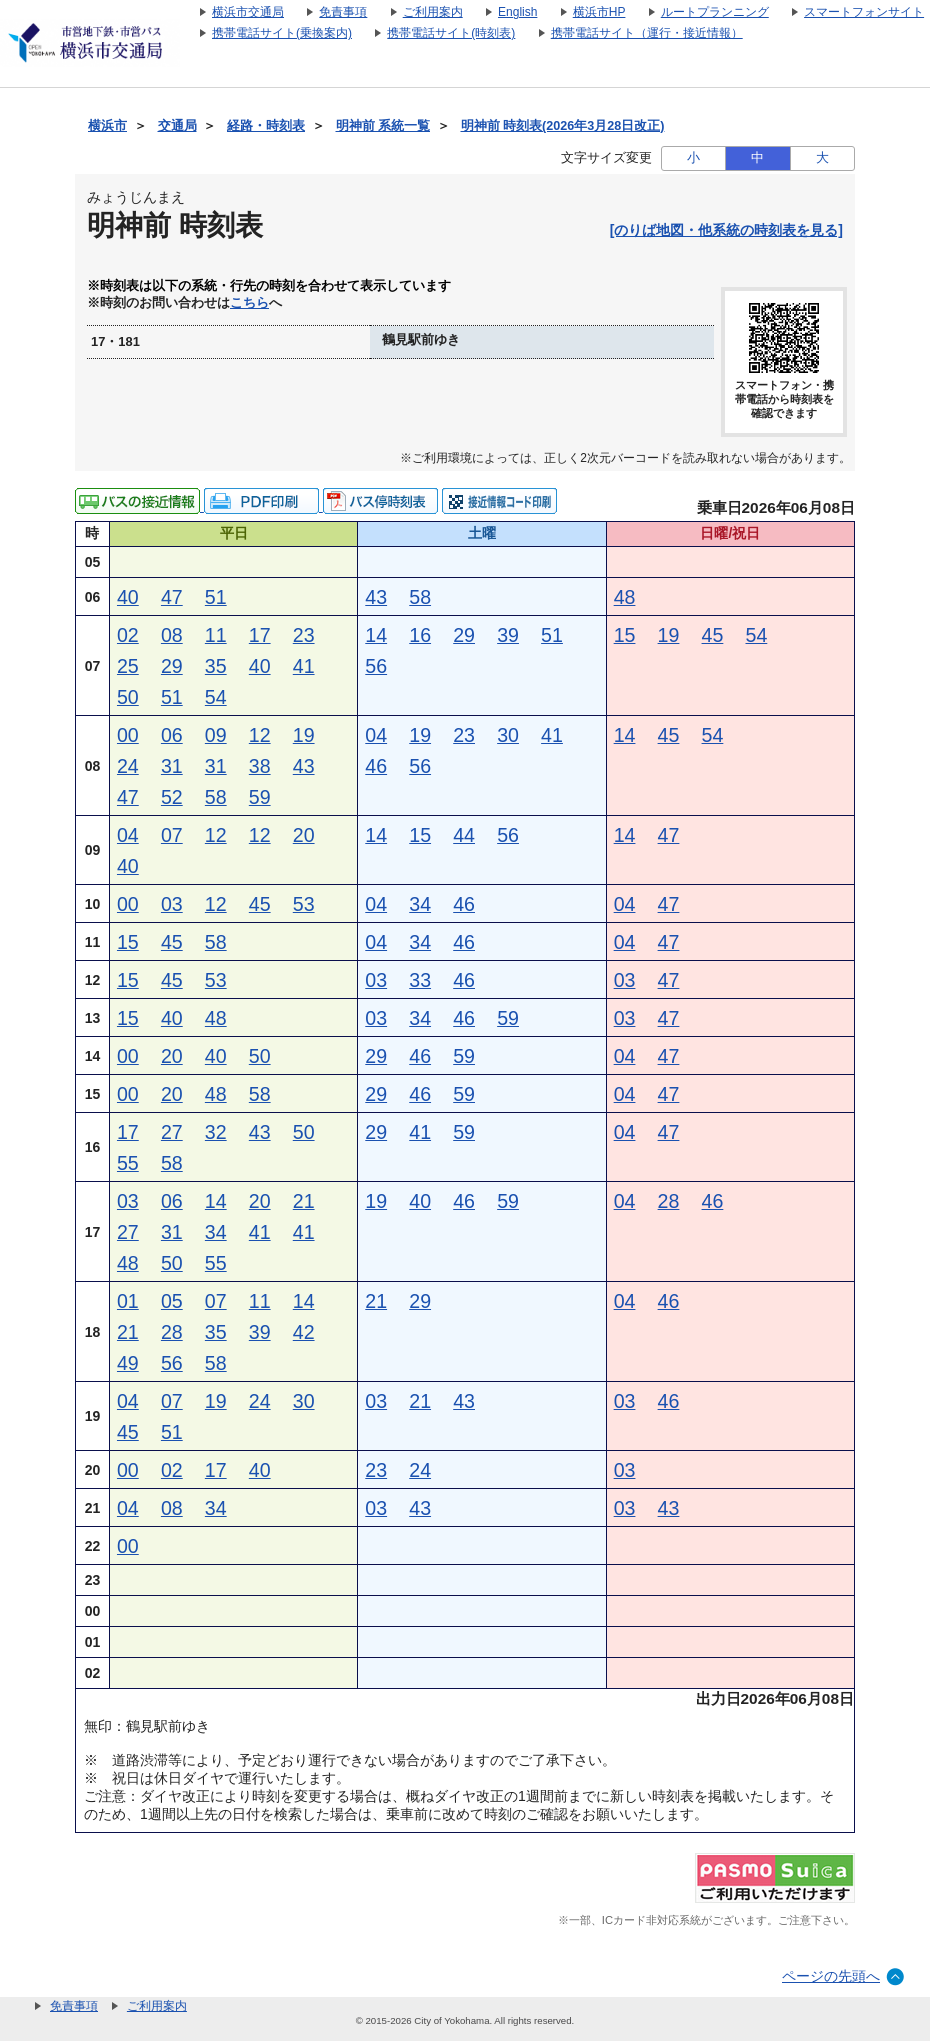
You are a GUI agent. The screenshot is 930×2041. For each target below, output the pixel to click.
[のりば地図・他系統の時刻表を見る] (726, 230)
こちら (249, 303)
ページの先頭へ (831, 1976)
